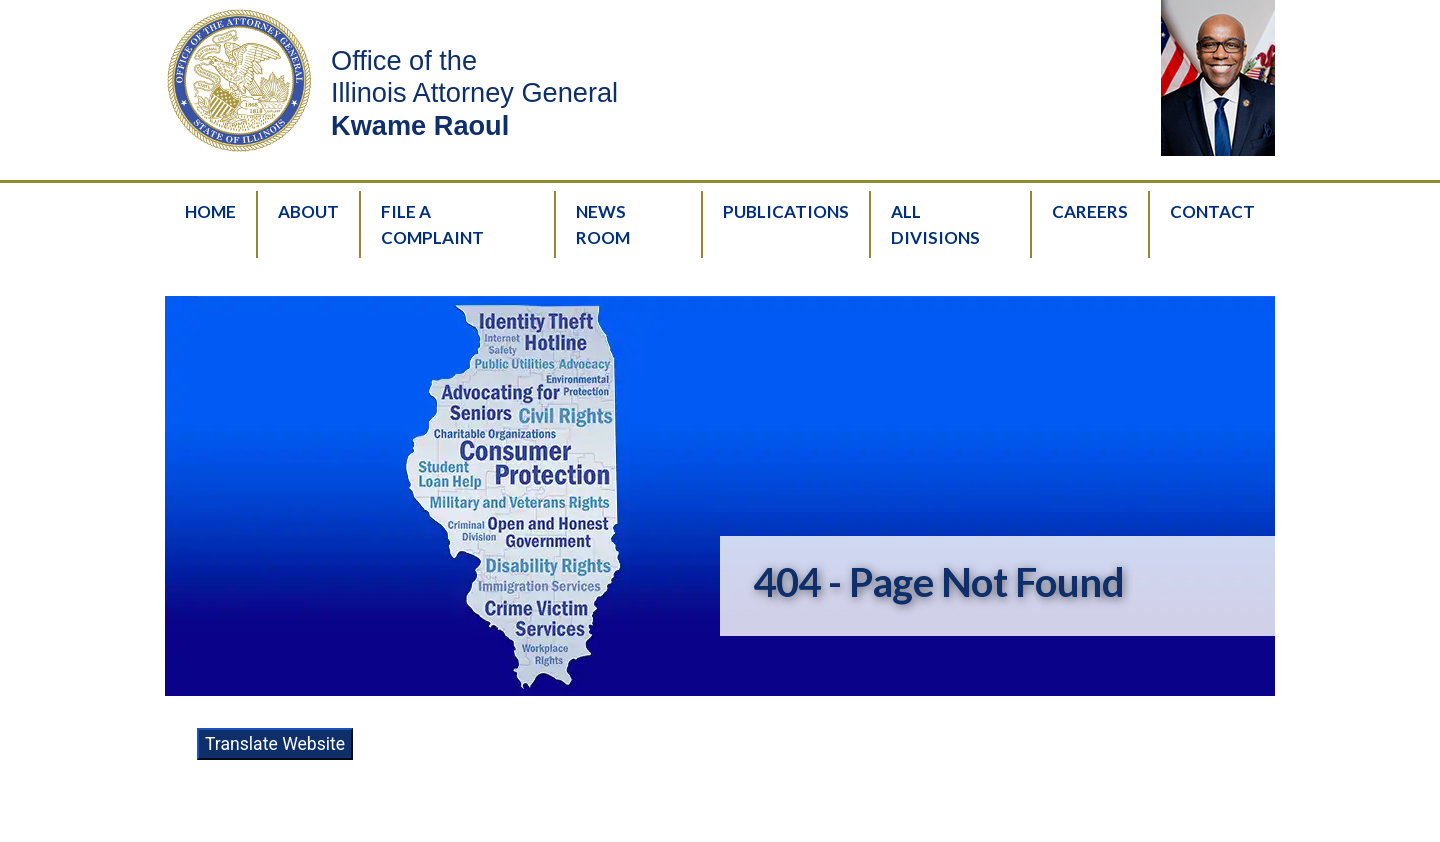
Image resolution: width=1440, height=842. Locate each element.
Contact (1212, 211)
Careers (1090, 211)
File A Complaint (432, 224)
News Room (603, 224)
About (308, 211)
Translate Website (275, 744)
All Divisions (935, 224)
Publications (786, 211)
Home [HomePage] (210, 211)
